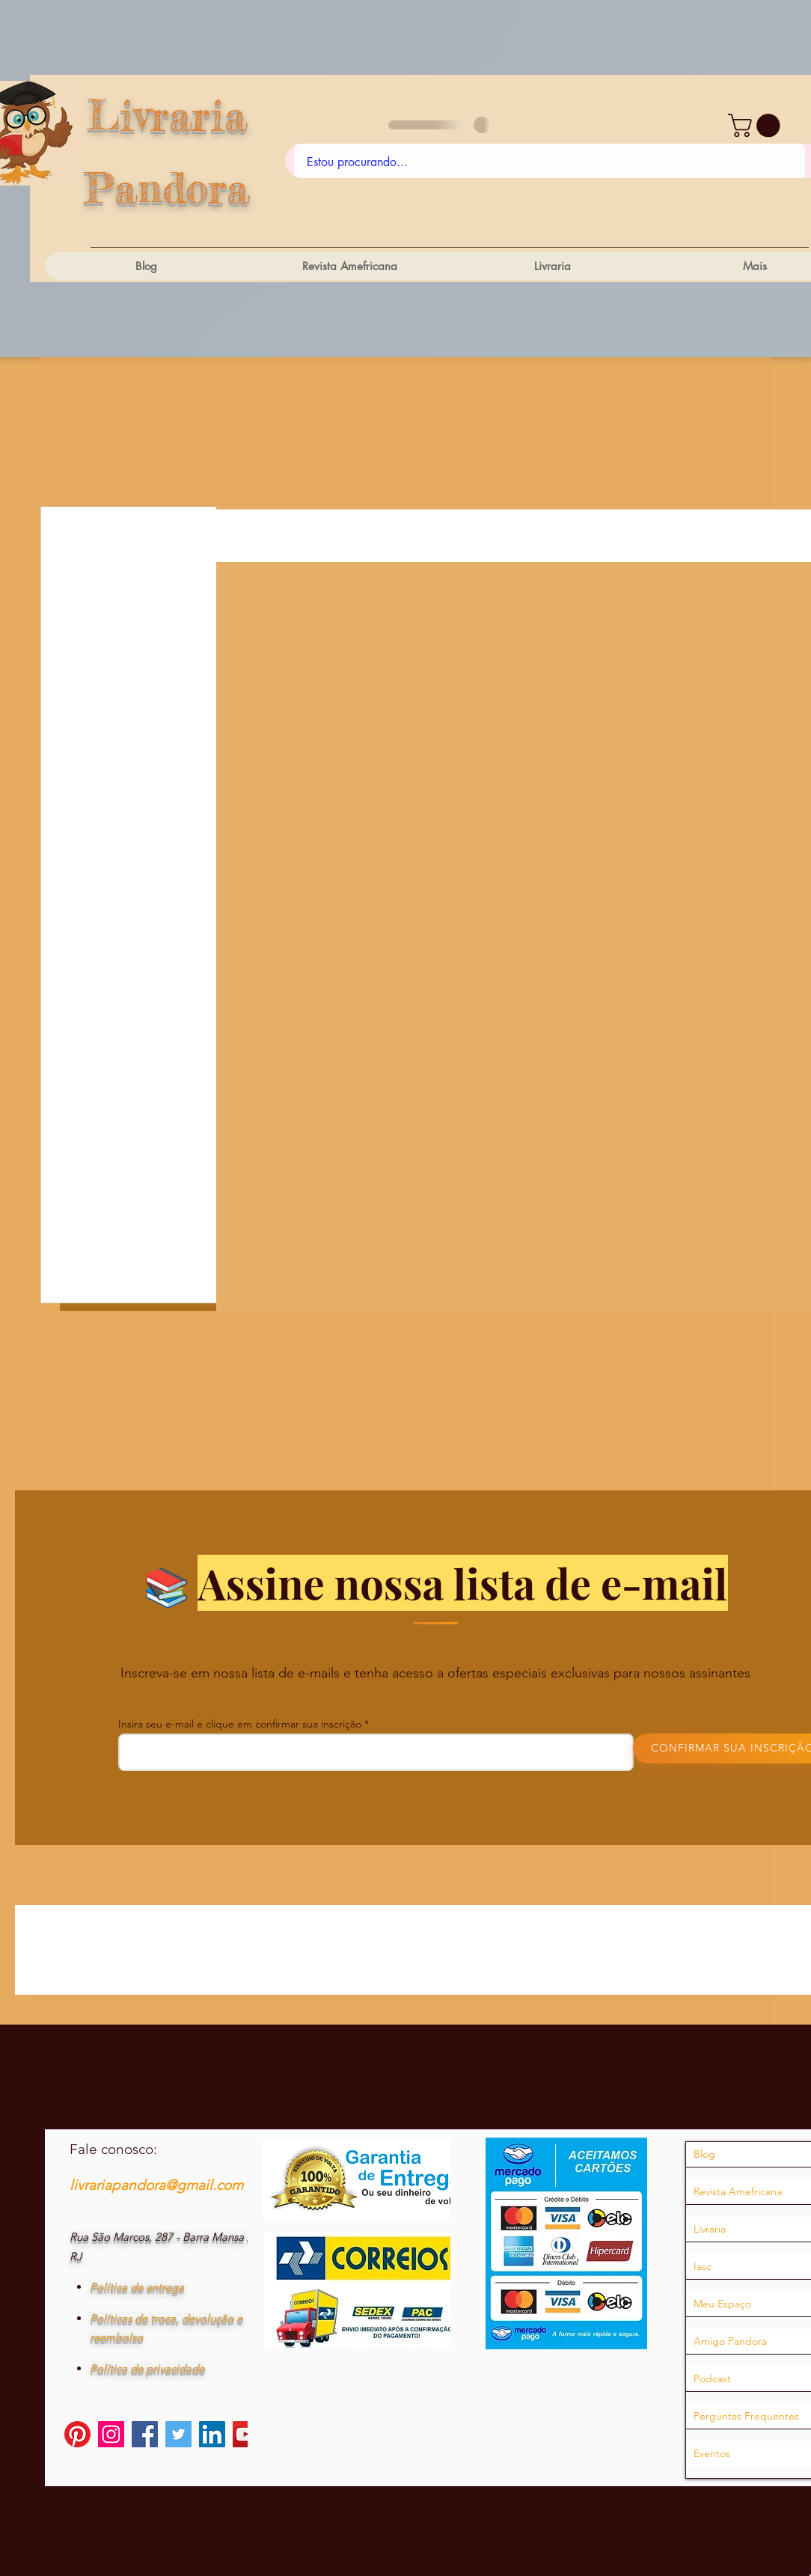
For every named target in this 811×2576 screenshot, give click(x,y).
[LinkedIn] (212, 2434)
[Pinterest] (77, 2434)
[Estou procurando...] (549, 162)
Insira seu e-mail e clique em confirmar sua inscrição (239, 1724)
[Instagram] (111, 2434)
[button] (757, 125)
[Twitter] (178, 2434)
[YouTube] (246, 2434)
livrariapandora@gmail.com (156, 2185)
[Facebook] (145, 2434)
